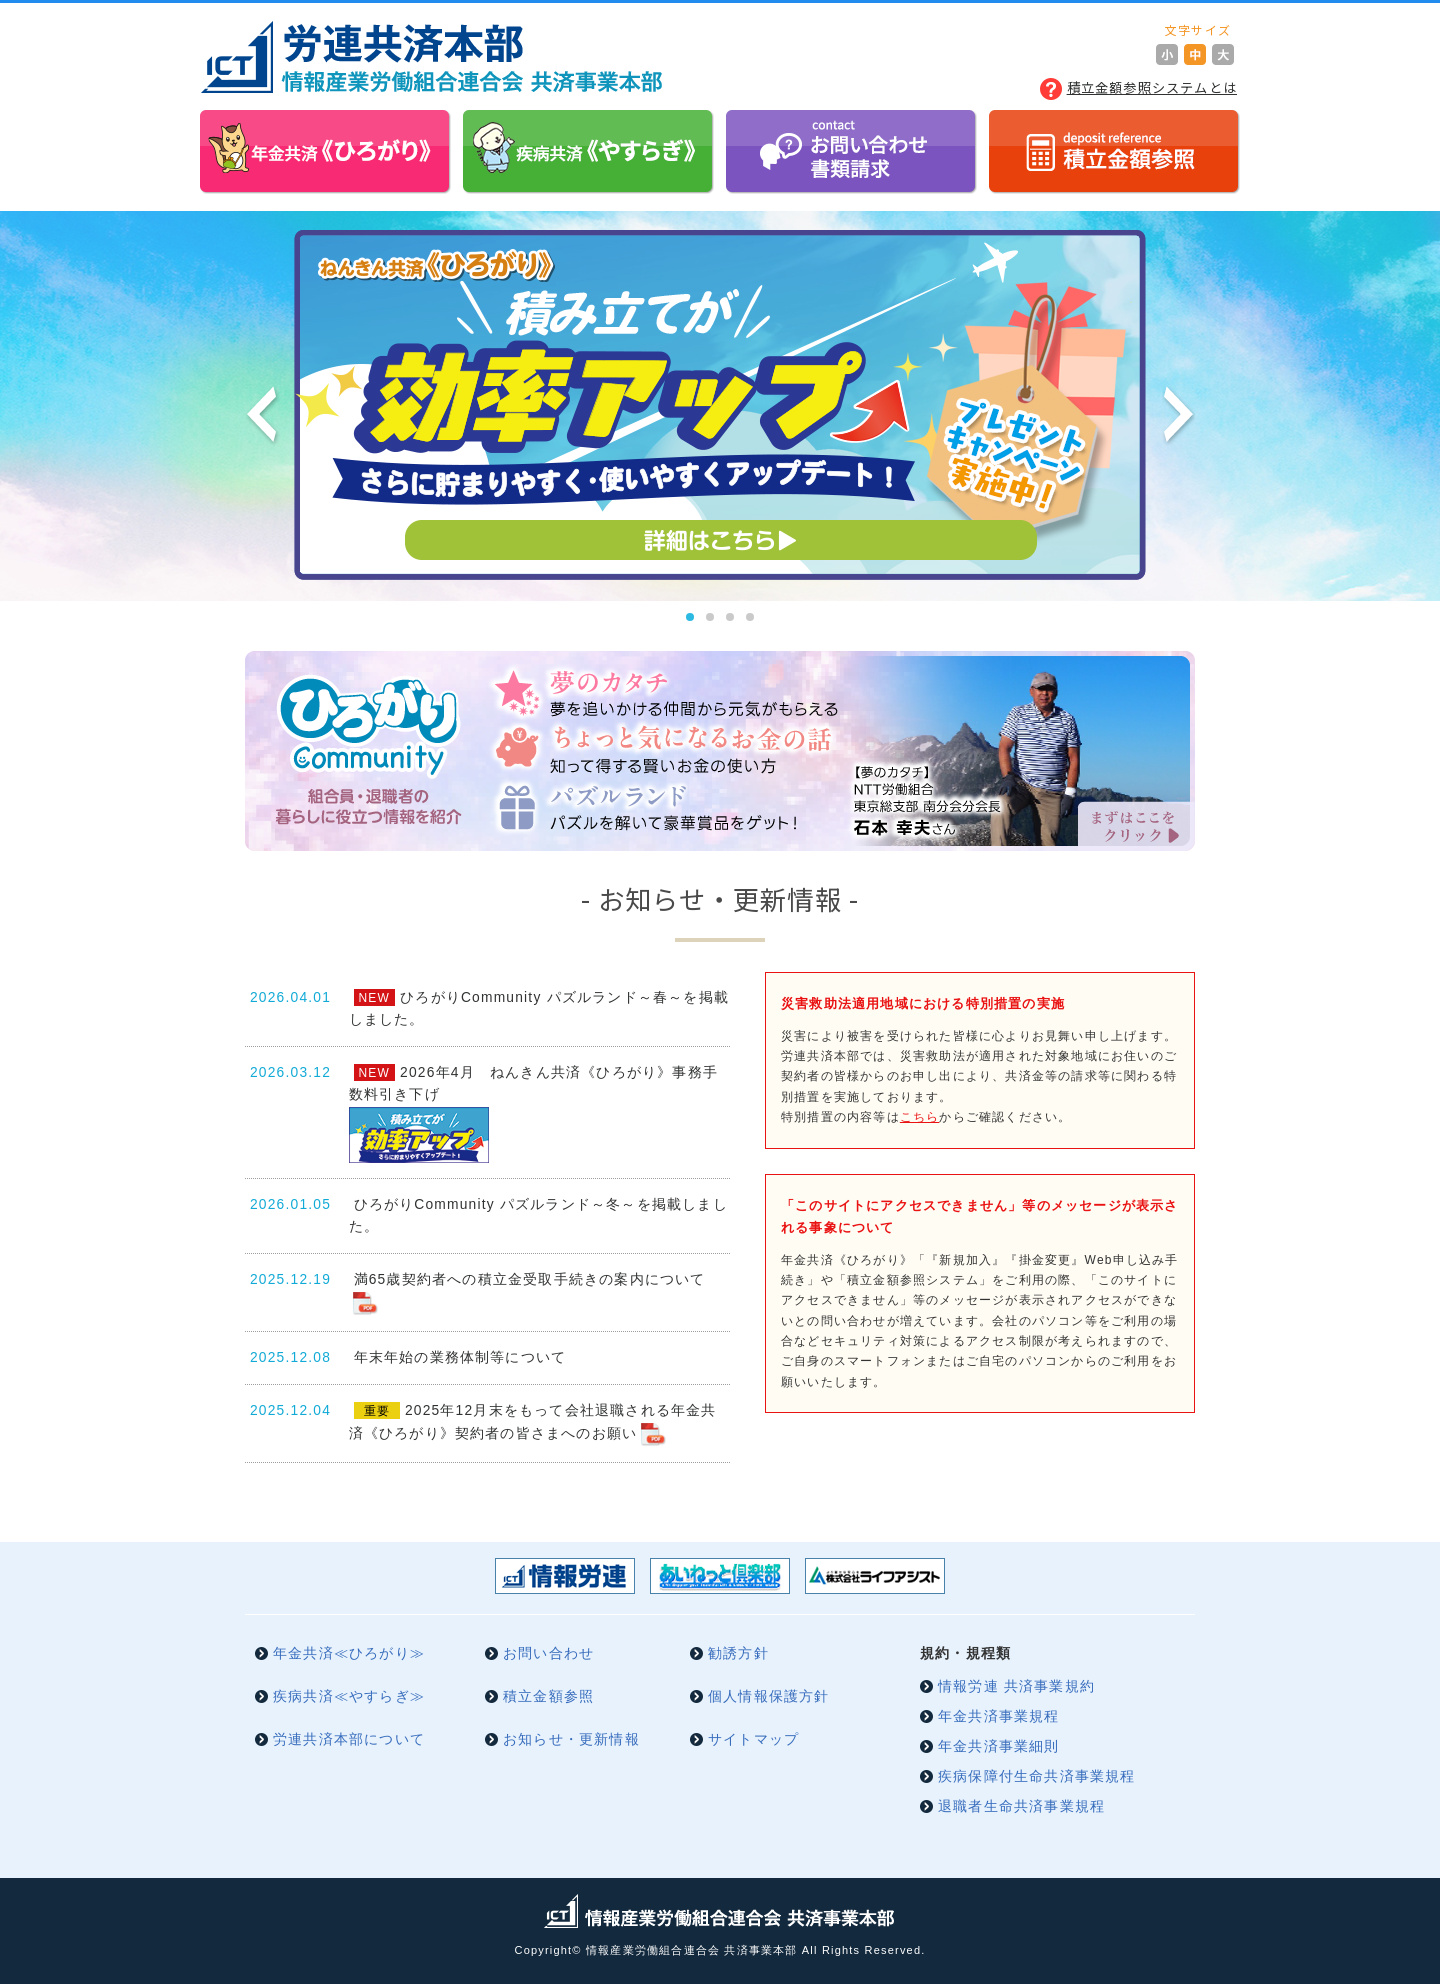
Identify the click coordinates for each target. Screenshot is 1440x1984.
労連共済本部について (349, 1739)
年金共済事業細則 (999, 1746)
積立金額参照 (548, 1696)
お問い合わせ (548, 1653)
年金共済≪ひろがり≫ (349, 1653)
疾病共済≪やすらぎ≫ (349, 1696)
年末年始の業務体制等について (460, 1357)
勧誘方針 (738, 1653)
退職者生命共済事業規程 (1021, 1806)
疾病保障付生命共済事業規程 (1037, 1776)
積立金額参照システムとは (1152, 87)
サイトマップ (753, 1739)
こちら (920, 1117)
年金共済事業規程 (999, 1716)
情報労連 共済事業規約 (1016, 1686)
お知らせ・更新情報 (571, 1739)
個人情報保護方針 (769, 1696)
